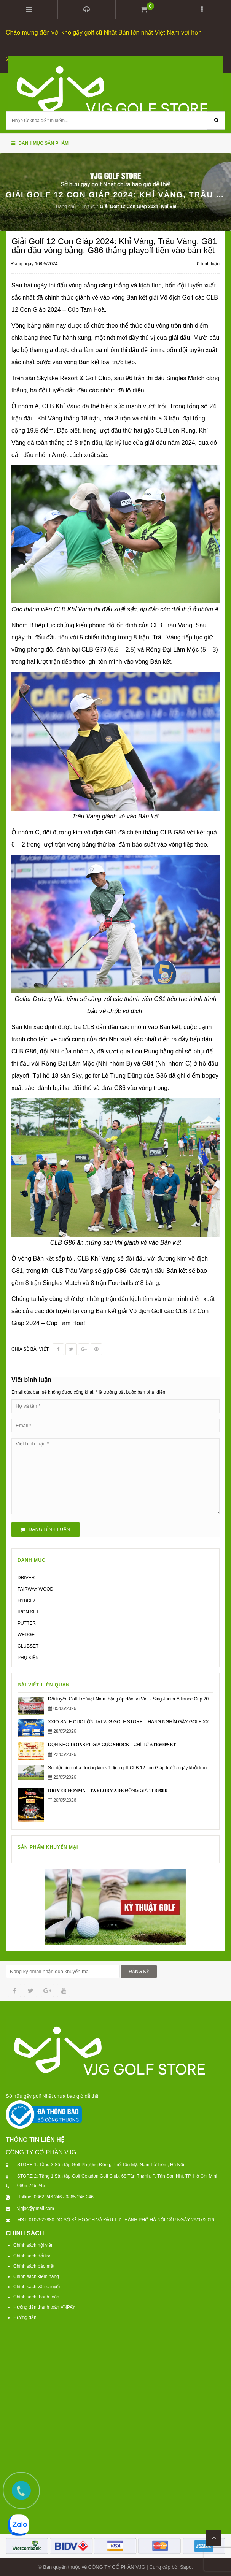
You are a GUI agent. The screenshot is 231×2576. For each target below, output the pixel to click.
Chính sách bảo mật (33, 2265)
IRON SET (28, 1610)
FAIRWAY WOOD (35, 1588)
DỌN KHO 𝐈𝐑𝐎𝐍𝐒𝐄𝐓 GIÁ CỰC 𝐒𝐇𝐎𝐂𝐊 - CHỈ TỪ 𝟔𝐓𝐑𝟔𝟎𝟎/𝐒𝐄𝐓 (112, 1743)
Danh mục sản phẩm (40, 142)
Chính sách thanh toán (36, 2295)
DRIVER (26, 1576)
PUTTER (27, 1622)
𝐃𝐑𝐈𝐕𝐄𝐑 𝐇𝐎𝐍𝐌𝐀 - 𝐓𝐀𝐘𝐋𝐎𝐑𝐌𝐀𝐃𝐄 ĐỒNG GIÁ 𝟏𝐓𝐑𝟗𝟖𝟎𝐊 (108, 1789)
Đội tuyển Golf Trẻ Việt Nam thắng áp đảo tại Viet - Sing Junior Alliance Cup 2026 (130, 1697)
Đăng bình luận (45, 1528)
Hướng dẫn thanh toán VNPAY (44, 2306)
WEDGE (26, 1633)
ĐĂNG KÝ (139, 1970)
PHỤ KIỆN (28, 1656)
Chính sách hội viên (33, 2244)
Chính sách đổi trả (32, 2254)
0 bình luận (208, 263)
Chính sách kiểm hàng (36, 2275)
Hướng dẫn (25, 2316)
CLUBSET (28, 1645)
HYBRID (26, 1599)
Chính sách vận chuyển (37, 2285)
